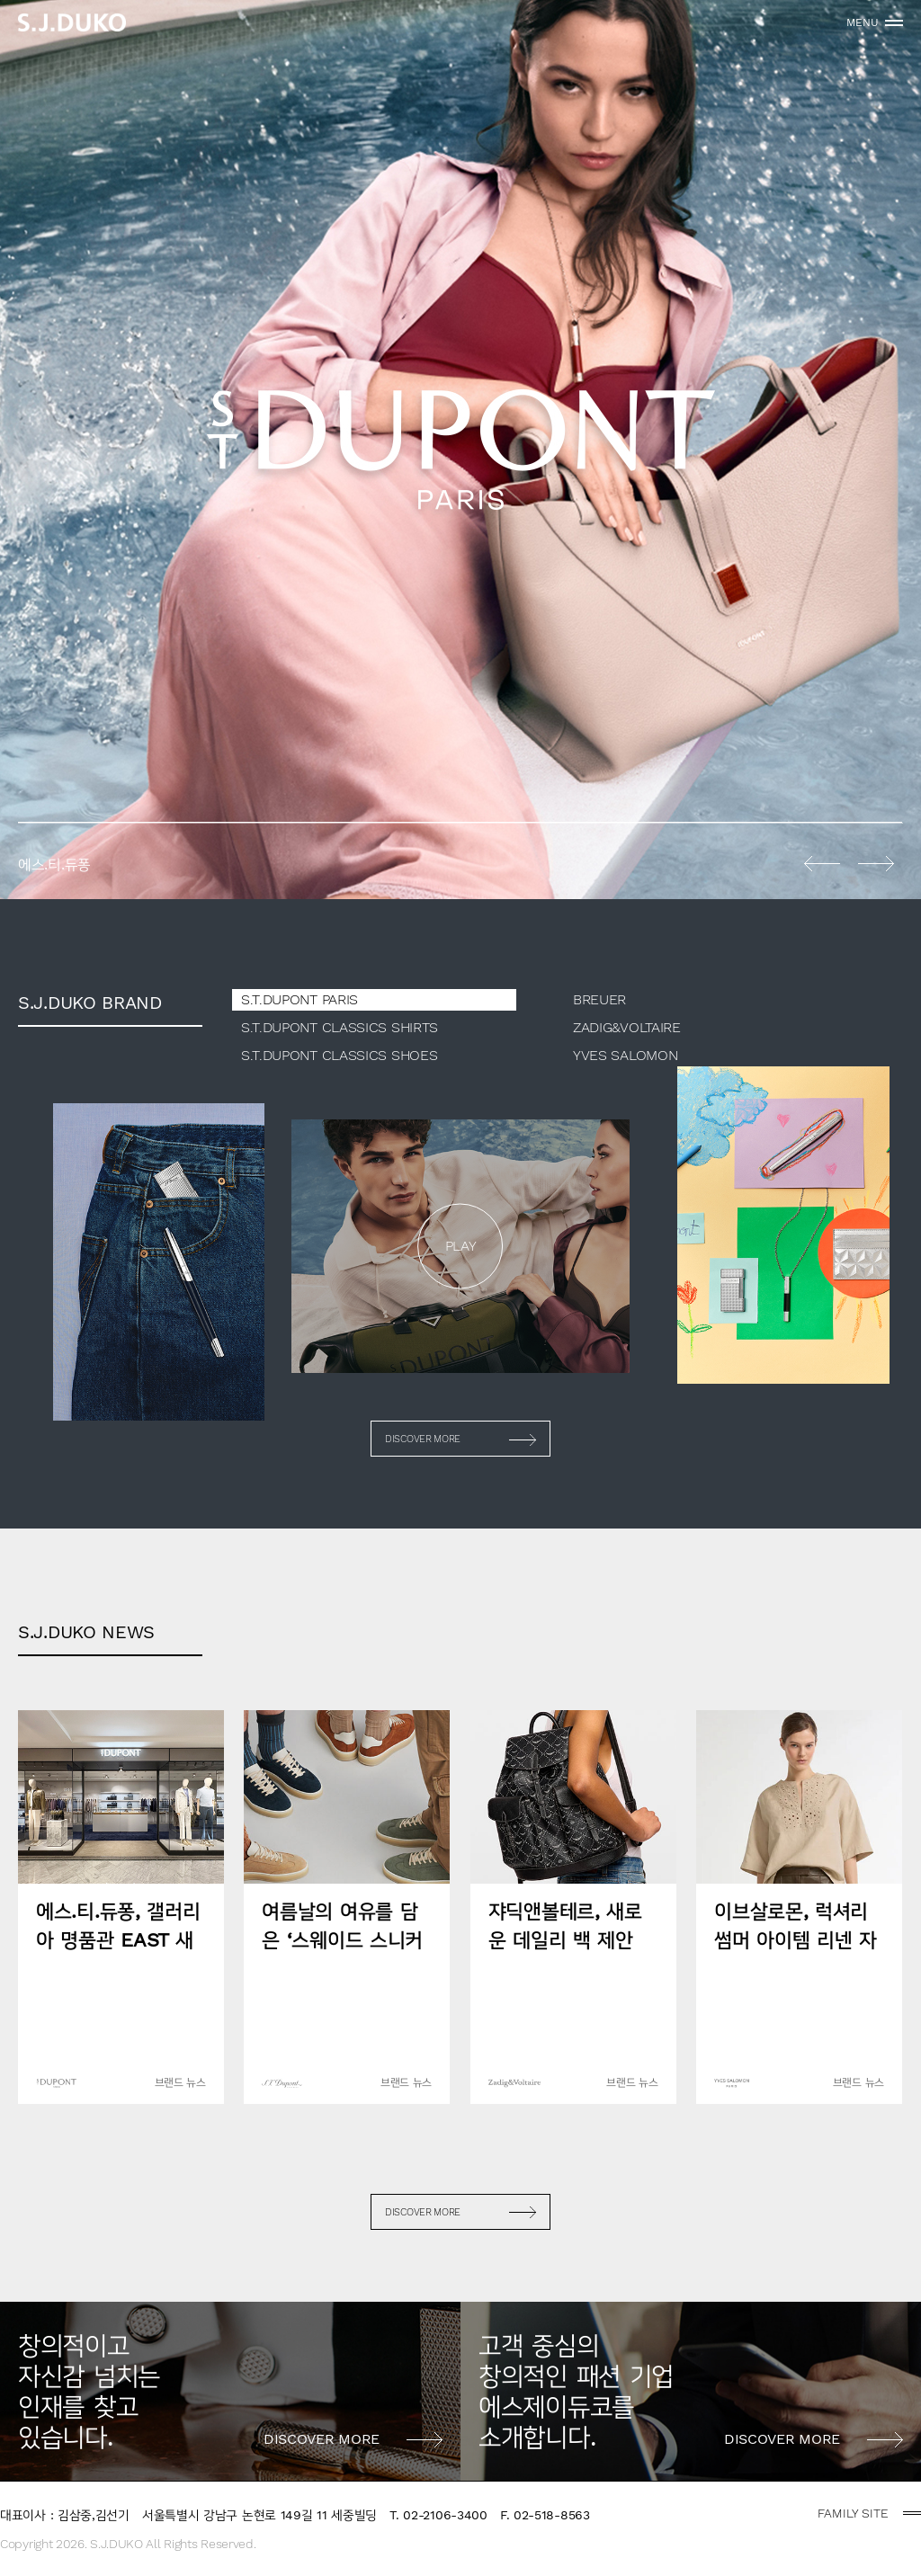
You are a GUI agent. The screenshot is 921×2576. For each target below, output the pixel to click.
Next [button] (876, 863)
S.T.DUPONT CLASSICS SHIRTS (339, 1027)
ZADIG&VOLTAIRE (627, 1027)
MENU (862, 22)
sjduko (72, 22)
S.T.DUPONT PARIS (299, 999)
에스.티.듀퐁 (460, 449)
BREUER (599, 999)
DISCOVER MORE (422, 1439)
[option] (460, 449)
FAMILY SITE (853, 2513)
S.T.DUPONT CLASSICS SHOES (339, 1055)
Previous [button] (822, 863)
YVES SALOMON (625, 1055)
